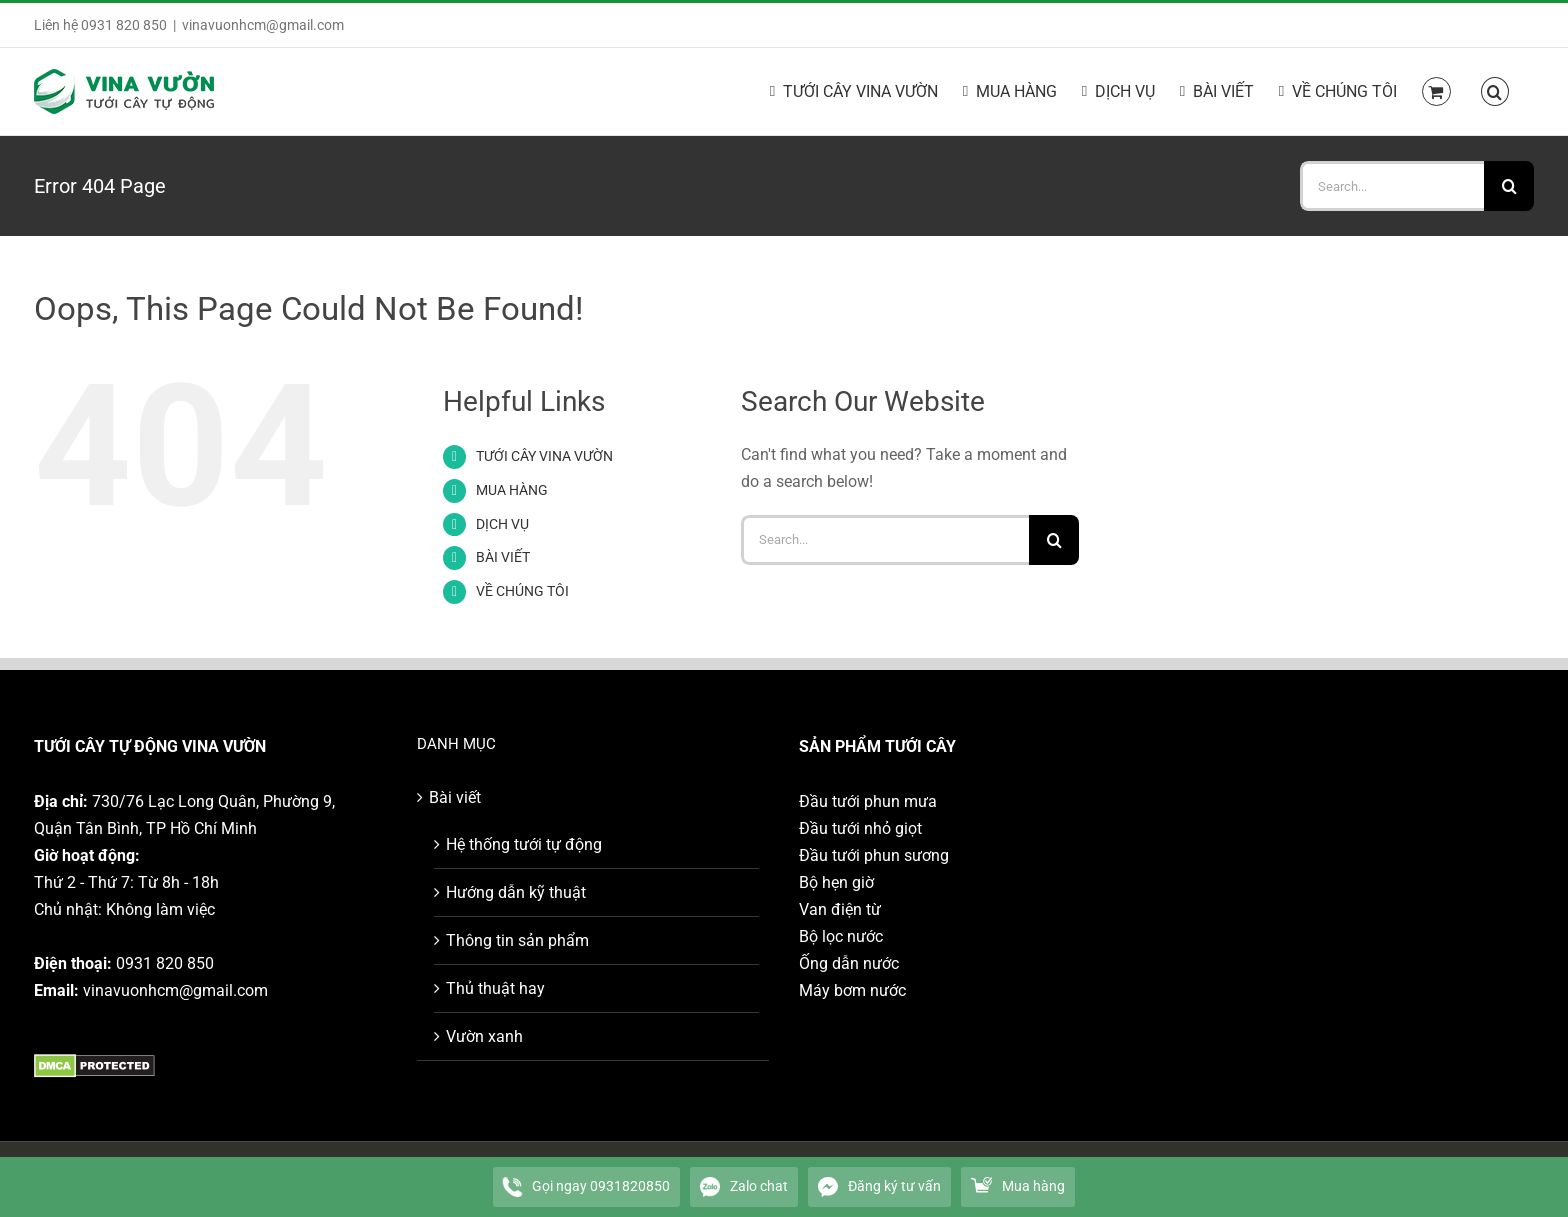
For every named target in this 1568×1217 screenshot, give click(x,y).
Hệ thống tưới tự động (524, 844)
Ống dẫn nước (849, 963)
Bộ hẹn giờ (836, 882)
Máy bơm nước (852, 990)
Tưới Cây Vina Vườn (306, 1179)
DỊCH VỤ (502, 524)
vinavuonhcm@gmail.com (263, 25)
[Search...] (1392, 186)
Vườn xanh (484, 1036)
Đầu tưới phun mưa (868, 801)
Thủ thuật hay (495, 988)
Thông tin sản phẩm (517, 940)
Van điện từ (840, 909)
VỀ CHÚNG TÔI (522, 591)
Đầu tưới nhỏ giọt (860, 828)
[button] (1495, 90)
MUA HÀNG (512, 490)
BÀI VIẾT (503, 557)
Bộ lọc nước (841, 936)
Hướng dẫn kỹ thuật (516, 892)
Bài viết (455, 797)
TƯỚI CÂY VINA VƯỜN (544, 456)
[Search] (1509, 186)
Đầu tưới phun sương (874, 855)
